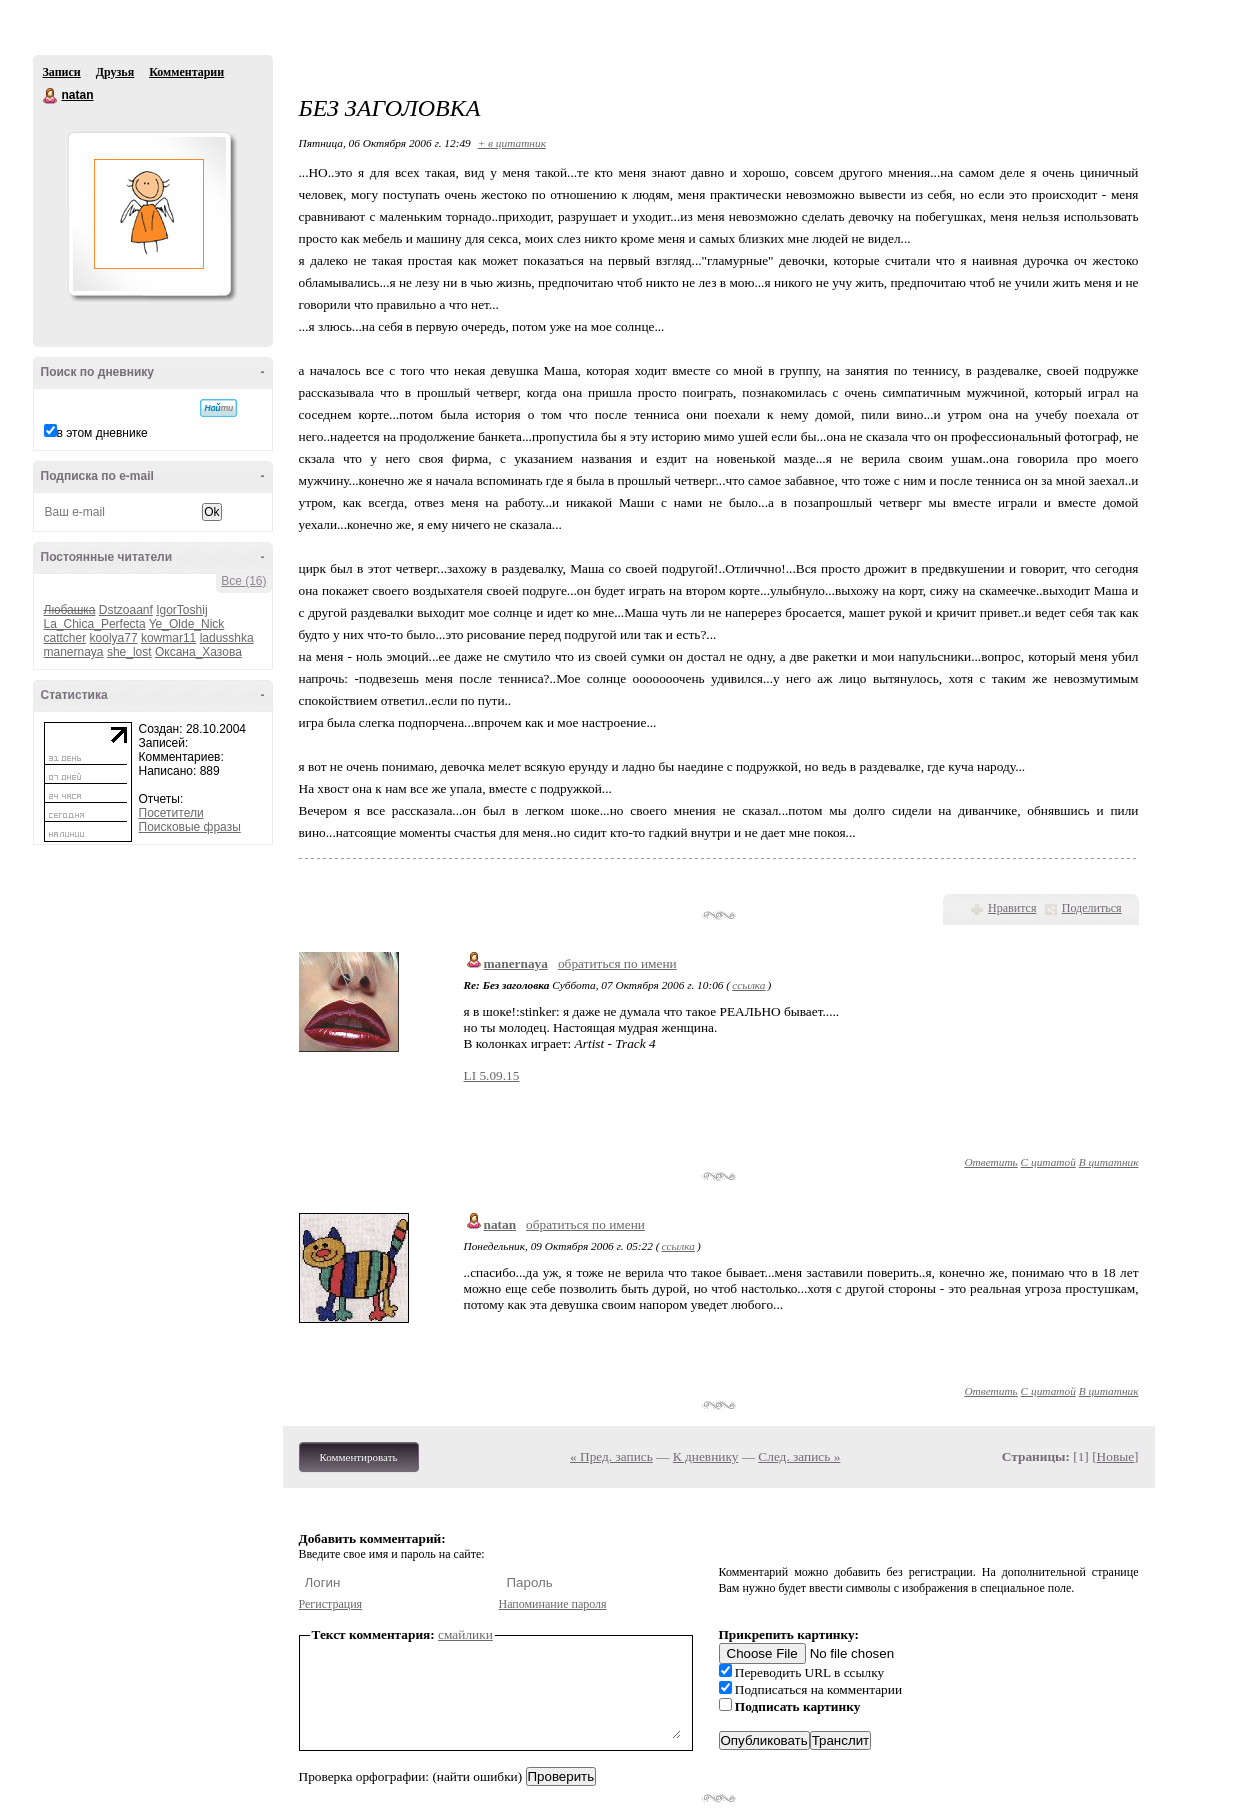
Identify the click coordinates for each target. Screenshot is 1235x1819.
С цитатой (1048, 1162)
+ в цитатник (512, 143)
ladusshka (227, 638)
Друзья (115, 72)
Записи (62, 72)
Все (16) (243, 581)
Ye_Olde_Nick (187, 624)
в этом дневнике (102, 433)
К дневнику (706, 1456)
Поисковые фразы (190, 827)
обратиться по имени (617, 963)
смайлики (465, 1634)
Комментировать (359, 1457)
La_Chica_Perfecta (95, 624)
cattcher (65, 638)
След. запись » (799, 1456)
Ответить (990, 1162)
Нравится (1012, 908)
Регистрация (331, 1604)
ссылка (748, 985)
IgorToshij (181, 610)
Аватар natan (149, 214)
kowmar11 (168, 638)
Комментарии (186, 72)
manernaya (74, 652)
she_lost (129, 652)
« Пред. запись (611, 1456)
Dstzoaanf (126, 610)
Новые (1115, 1456)
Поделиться (1092, 908)
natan (51, 96)
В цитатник (1109, 1162)
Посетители (171, 813)
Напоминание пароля (553, 1604)
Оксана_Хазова (198, 652)
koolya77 (114, 638)
